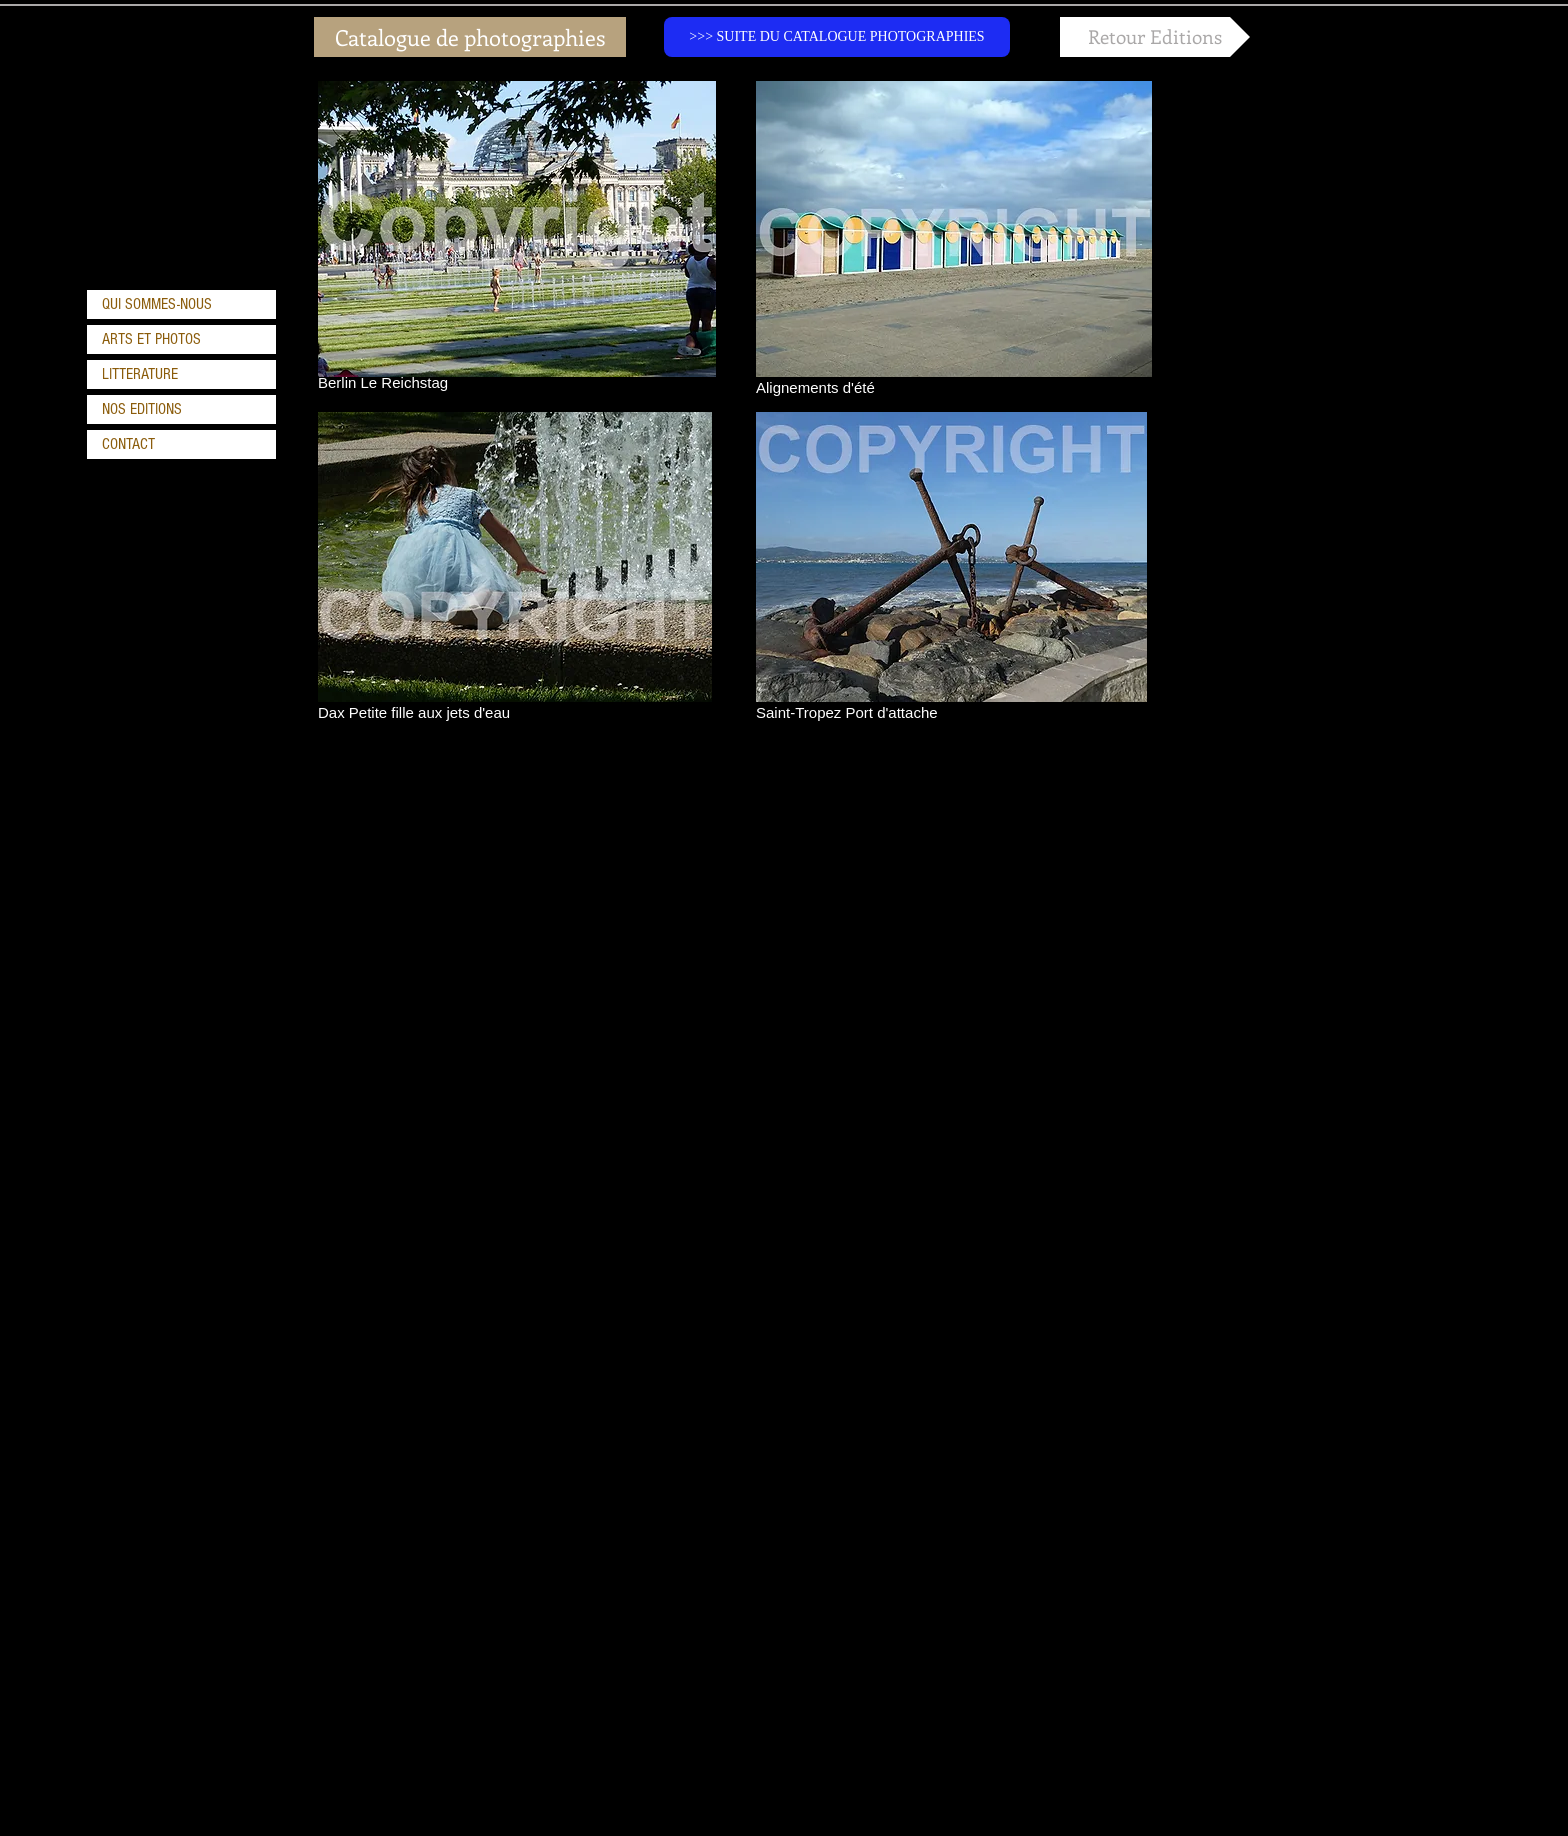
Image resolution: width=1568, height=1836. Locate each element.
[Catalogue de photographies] (470, 37)
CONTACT (128, 444)
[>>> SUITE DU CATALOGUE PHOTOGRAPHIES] (837, 37)
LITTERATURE (140, 374)
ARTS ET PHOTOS (151, 339)
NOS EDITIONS (142, 409)
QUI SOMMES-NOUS (157, 304)
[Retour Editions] (1155, 37)
